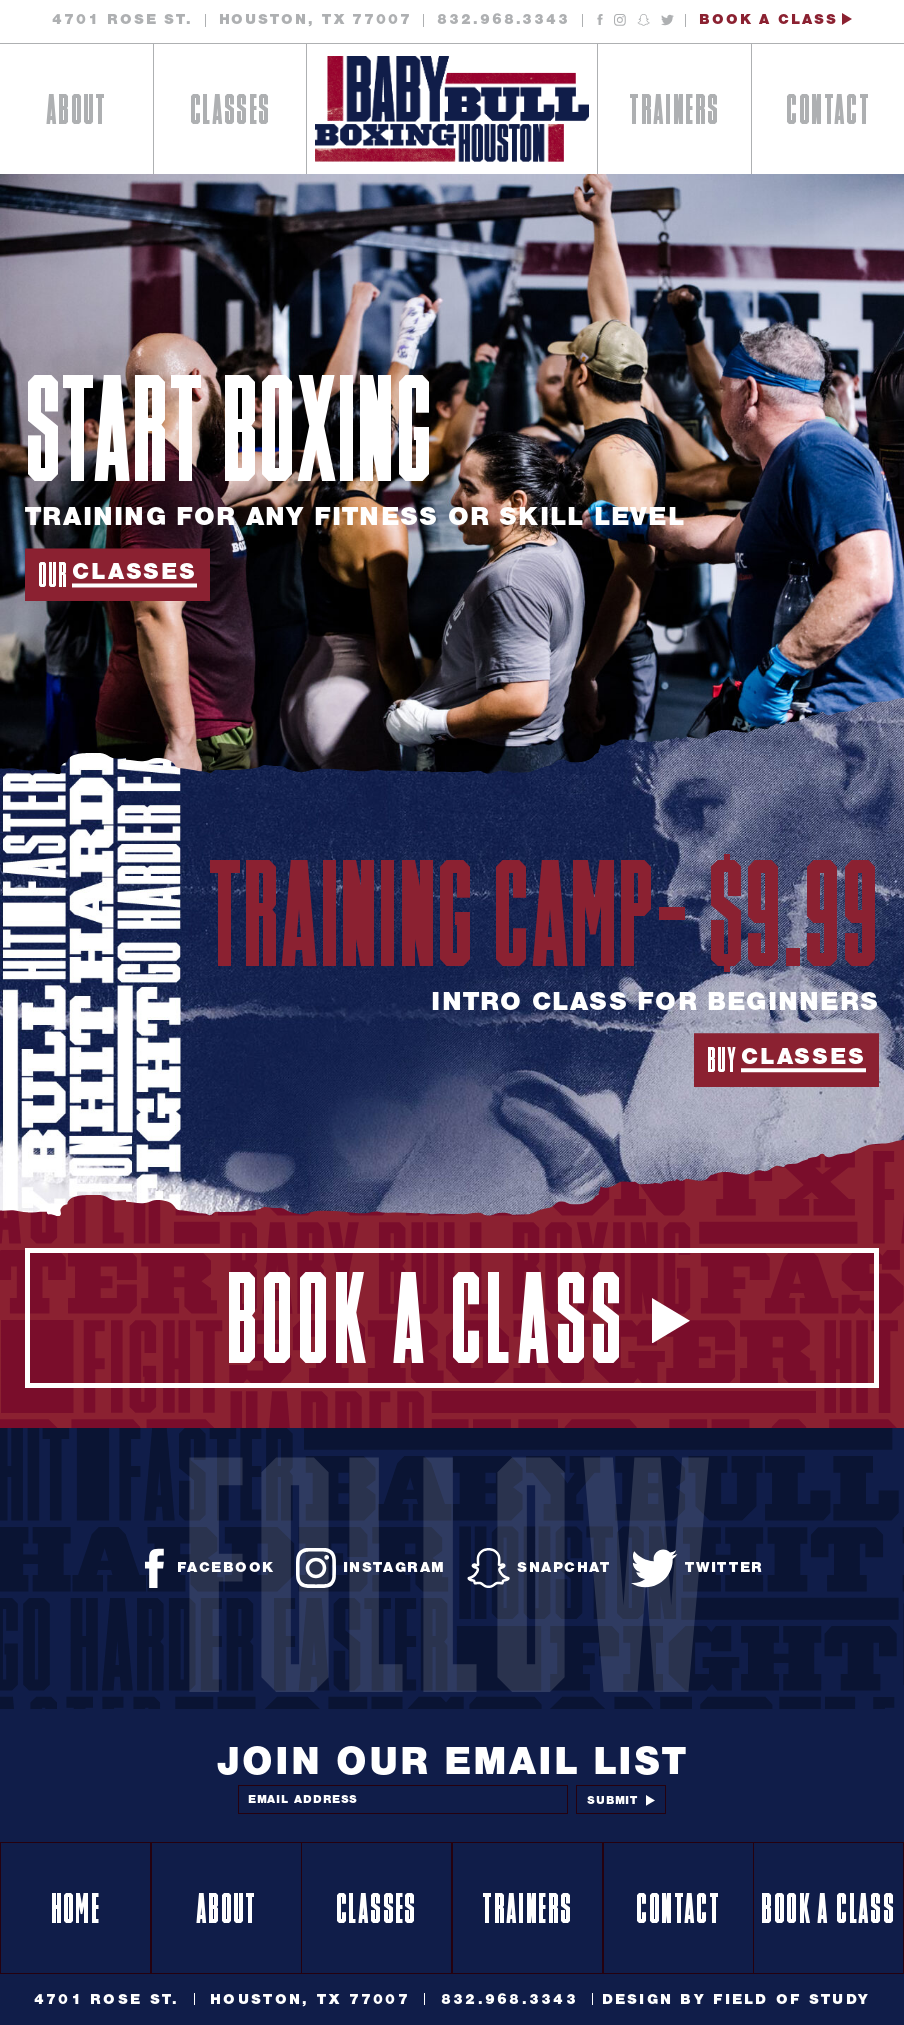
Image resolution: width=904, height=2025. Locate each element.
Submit (621, 1800)
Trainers (674, 114)
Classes (229, 114)
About (76, 114)
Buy (786, 1061)
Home (76, 1913)
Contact (828, 114)
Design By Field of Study (736, 1999)
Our (117, 576)
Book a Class (775, 19)
